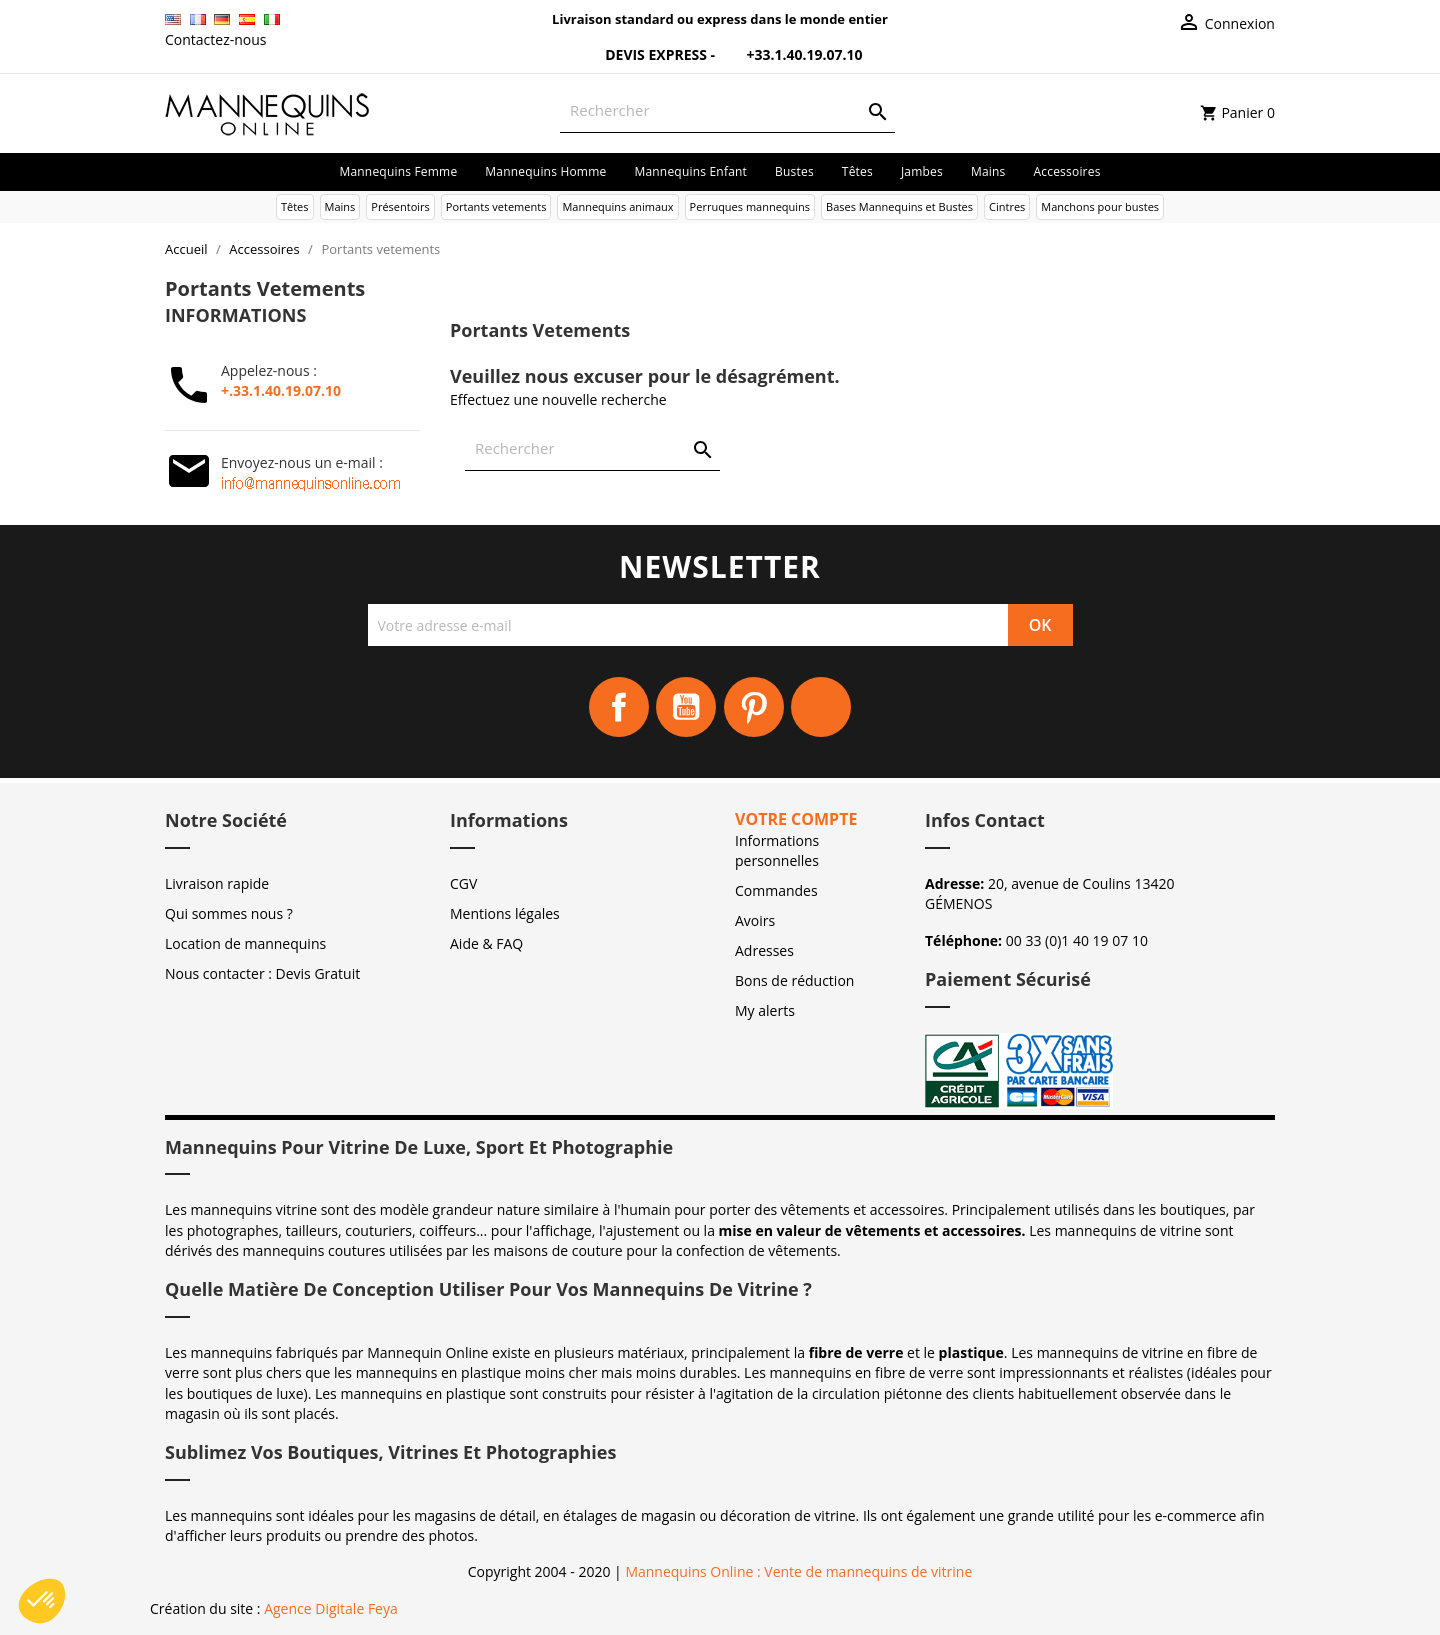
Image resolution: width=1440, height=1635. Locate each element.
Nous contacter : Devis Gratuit (262, 973)
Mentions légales (505, 913)
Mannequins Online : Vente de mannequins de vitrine (798, 1571)
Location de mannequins (245, 943)
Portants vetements (496, 206)
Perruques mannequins (750, 206)
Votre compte (796, 819)
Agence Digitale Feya (331, 1608)
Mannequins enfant (690, 171)
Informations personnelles (777, 850)
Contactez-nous (216, 39)
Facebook (619, 707)
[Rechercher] (727, 110)
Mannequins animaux (617, 206)
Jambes (922, 171)
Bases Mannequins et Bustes (899, 206)
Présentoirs (400, 206)
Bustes (794, 171)
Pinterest (754, 707)
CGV (463, 883)
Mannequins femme (398, 171)
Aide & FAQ (486, 943)
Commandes (776, 890)
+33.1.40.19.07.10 (791, 54)
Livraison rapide (217, 883)
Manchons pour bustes (1100, 206)
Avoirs (755, 920)
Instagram (821, 707)
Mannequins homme (545, 171)
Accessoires (1067, 171)
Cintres (1007, 206)
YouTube (686, 707)
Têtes (857, 171)
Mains (988, 171)
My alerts (765, 1010)
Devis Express (644, 54)
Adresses (764, 950)
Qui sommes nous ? (229, 913)
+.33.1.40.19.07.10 (281, 390)
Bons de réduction (794, 980)
